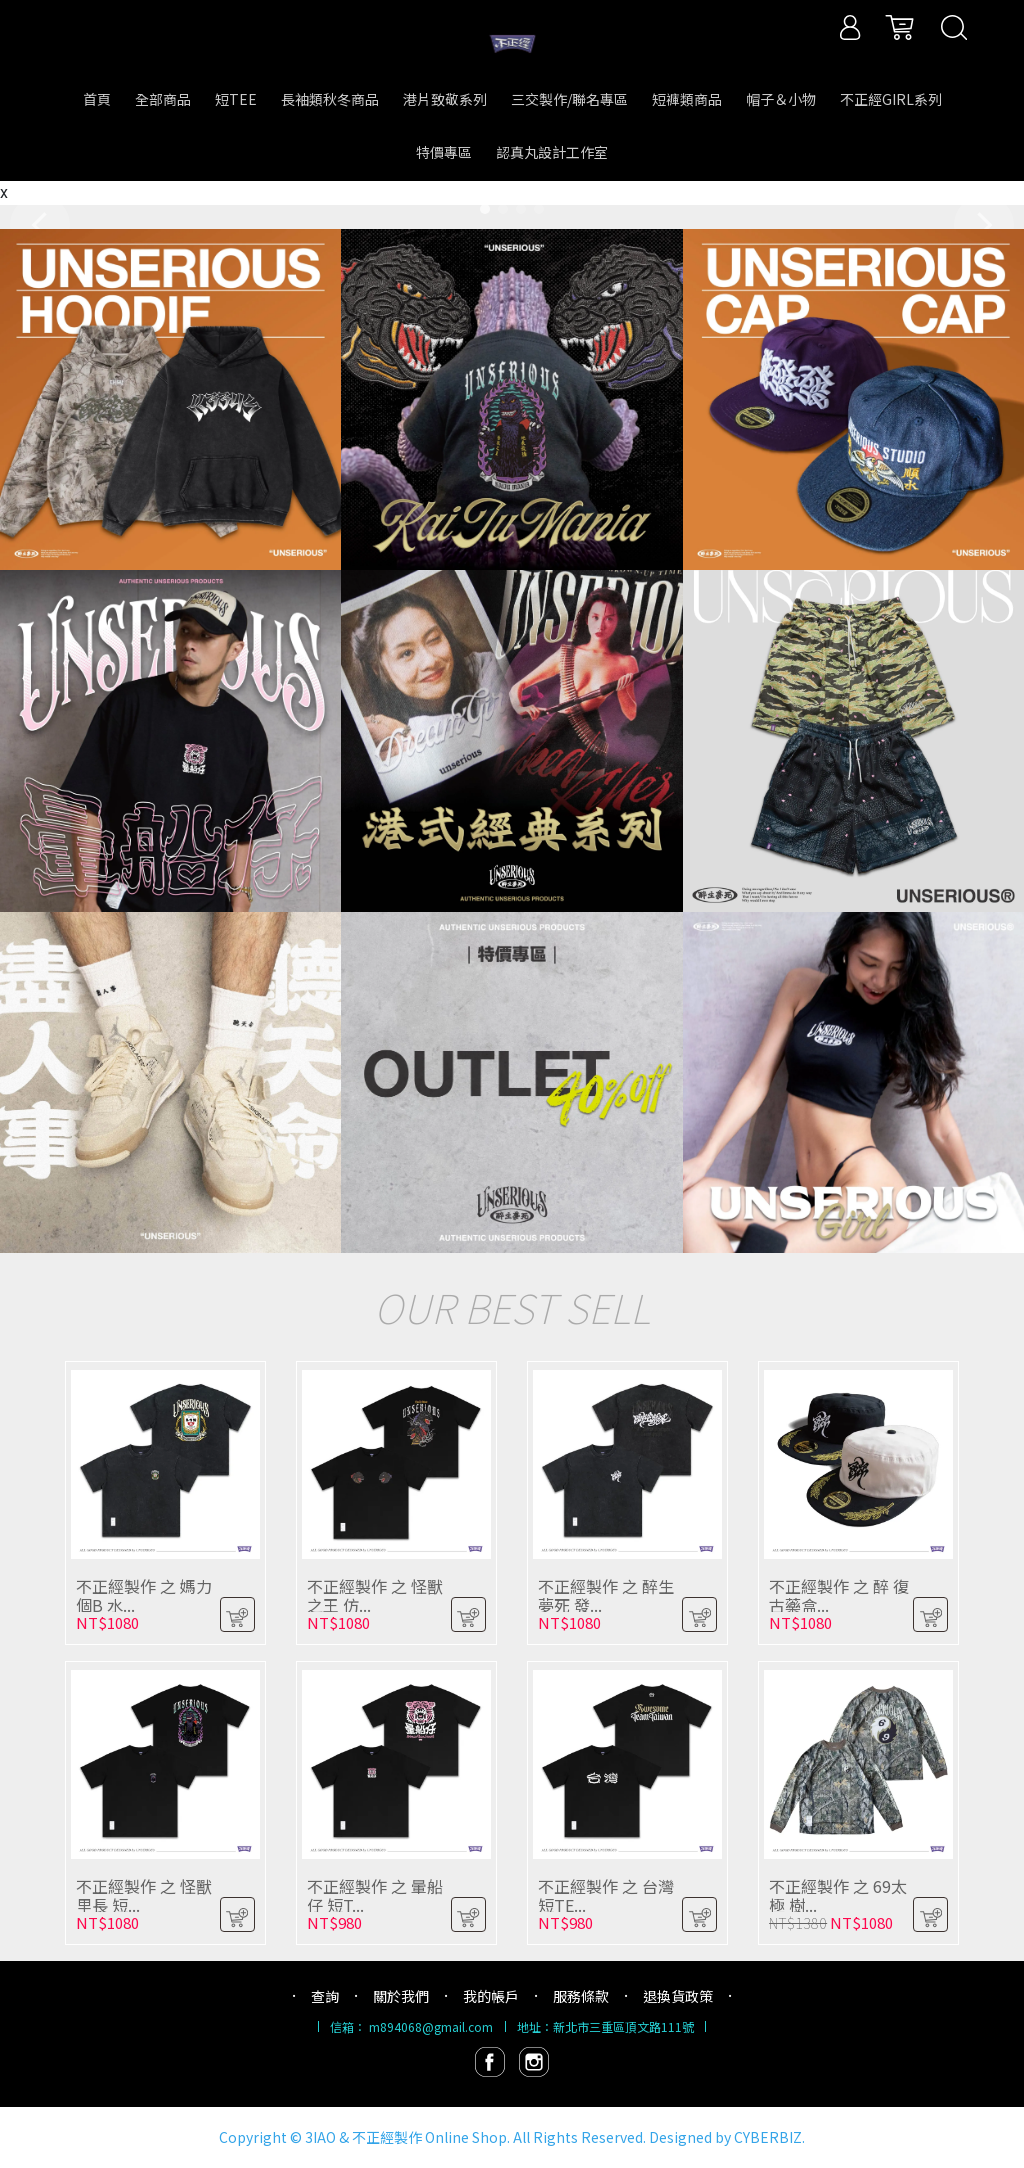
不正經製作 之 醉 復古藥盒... (839, 1595)
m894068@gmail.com (431, 2026)
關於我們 (401, 1996)
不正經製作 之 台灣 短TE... (606, 1895)
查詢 (325, 1996)
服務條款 (581, 1996)
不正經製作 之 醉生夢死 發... (606, 1595)
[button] (485, 209)
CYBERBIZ (768, 2137)
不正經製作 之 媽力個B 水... (144, 1595)
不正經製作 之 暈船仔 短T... (375, 1895)
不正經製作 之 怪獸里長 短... (144, 1895)
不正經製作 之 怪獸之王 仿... (375, 1595)
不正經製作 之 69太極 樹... (838, 1895)
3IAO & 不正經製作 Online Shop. (407, 2137)
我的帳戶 (491, 1996)
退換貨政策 (678, 1996)
